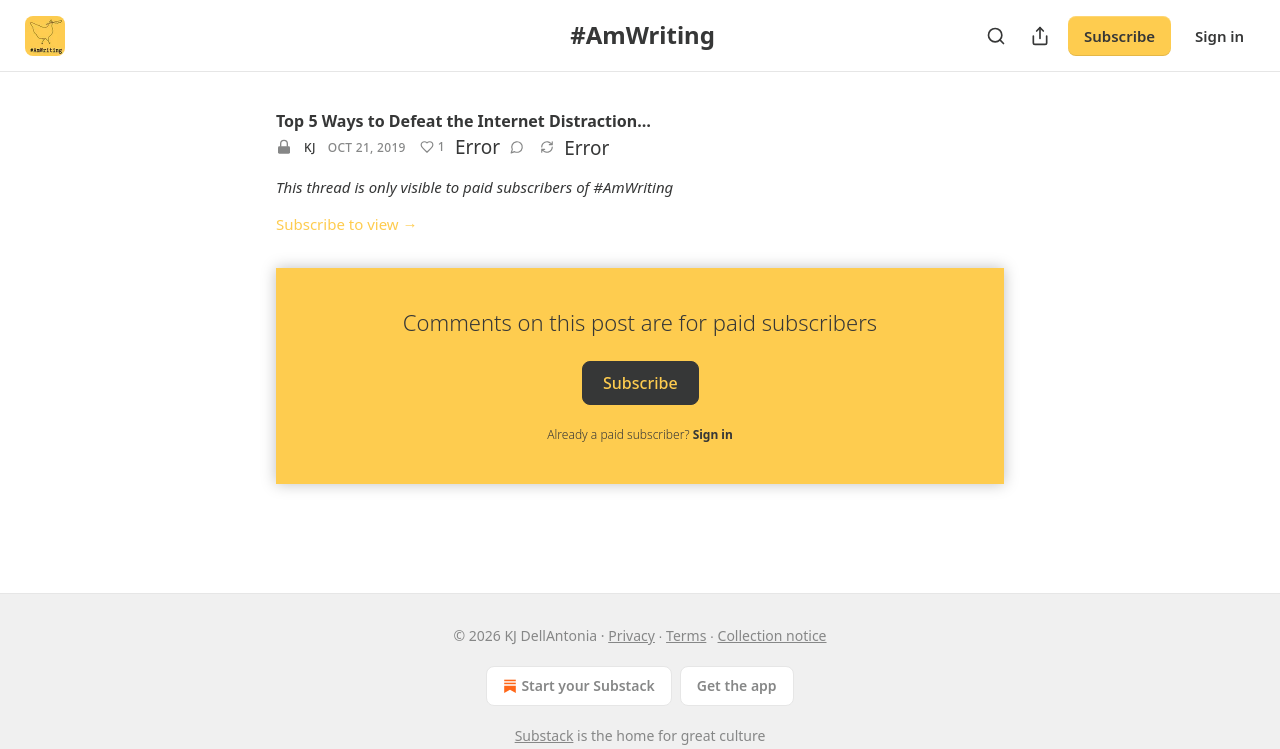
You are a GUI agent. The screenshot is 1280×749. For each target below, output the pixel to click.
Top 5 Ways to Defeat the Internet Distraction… (463, 121)
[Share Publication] (1040, 36)
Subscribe (1119, 36)
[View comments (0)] (517, 147)
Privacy (631, 635)
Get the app (737, 685)
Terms (686, 635)
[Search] (996, 36)
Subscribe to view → (347, 224)
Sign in (1219, 36)
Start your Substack (576, 686)
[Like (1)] (432, 147)
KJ (310, 147)
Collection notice (772, 635)
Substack (544, 735)
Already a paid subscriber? (639, 434)
